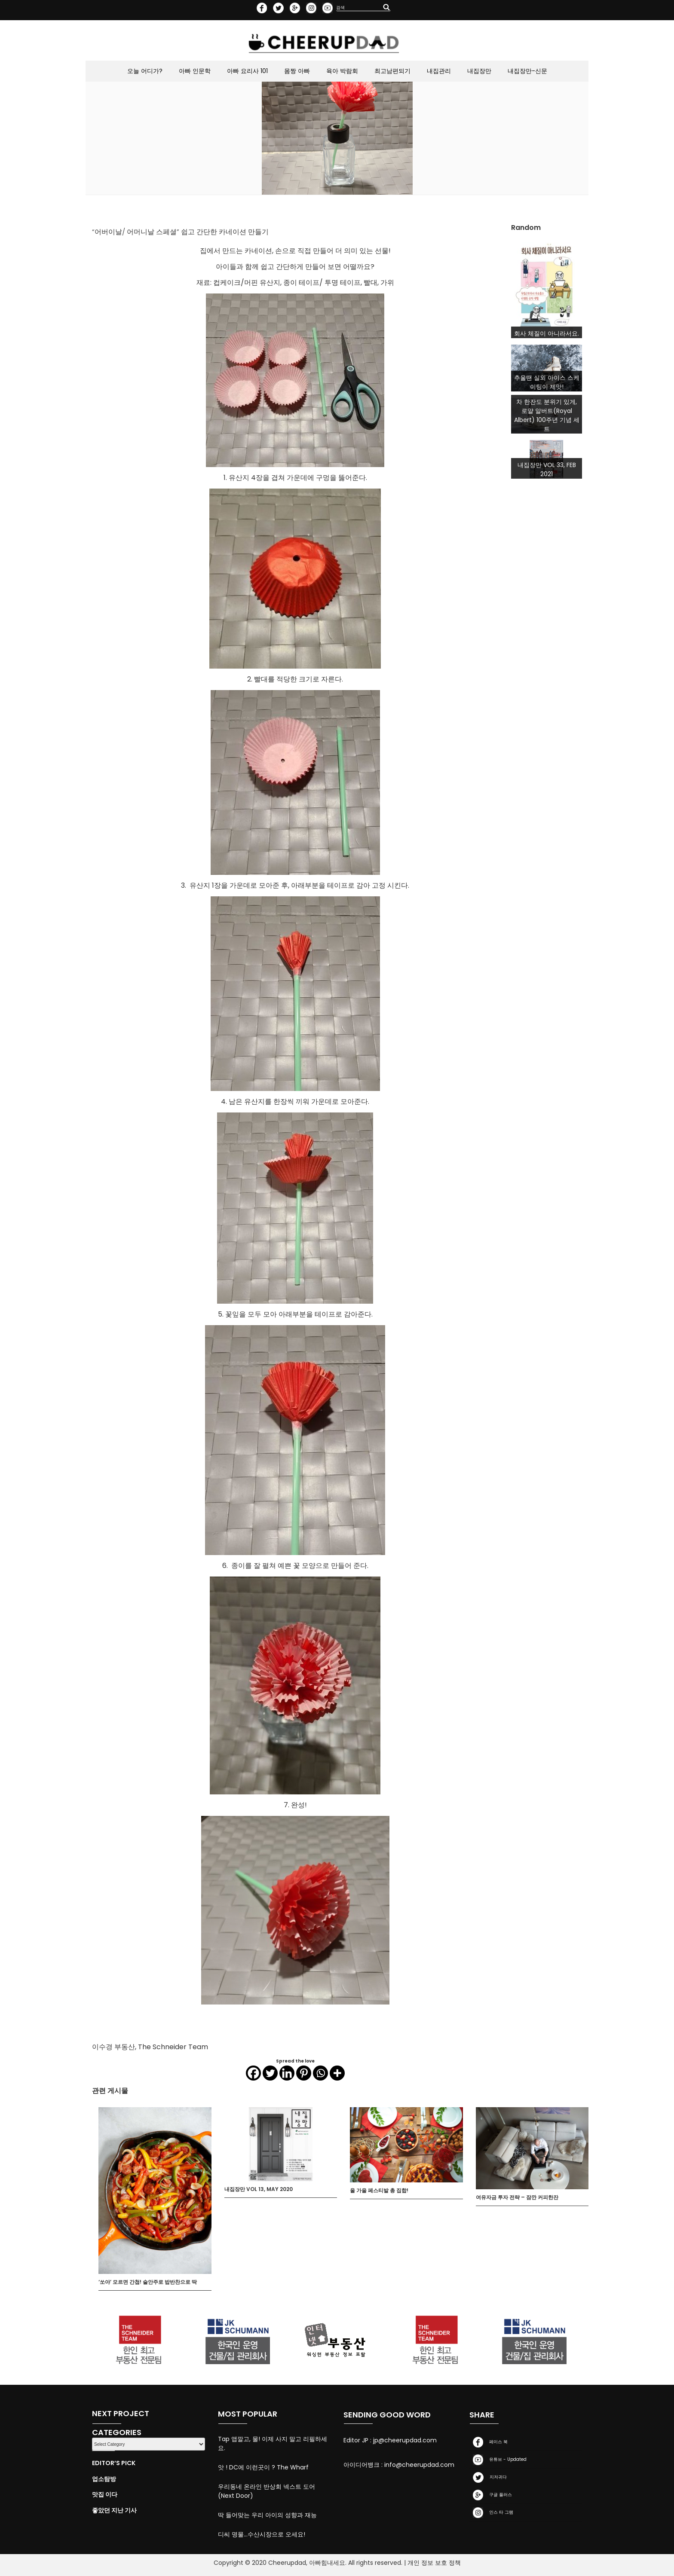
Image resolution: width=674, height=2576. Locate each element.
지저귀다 (488, 2477)
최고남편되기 (392, 71)
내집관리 (439, 71)
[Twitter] (270, 2073)
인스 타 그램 (491, 2512)
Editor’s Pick (113, 2463)
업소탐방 (104, 2479)
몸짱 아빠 (297, 71)
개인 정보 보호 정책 (434, 2562)
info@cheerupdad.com (419, 2464)
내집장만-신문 (527, 71)
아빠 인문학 (195, 71)
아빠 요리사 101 (247, 71)
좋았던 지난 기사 (114, 2510)
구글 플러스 (490, 2495)
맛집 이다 (104, 2494)
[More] (337, 2073)
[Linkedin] (286, 2073)
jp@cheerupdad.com (405, 2440)
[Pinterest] (303, 2073)
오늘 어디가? (144, 71)
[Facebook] (253, 2073)
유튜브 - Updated (498, 2460)
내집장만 (479, 71)
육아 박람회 (342, 71)
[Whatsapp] (320, 2073)
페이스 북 (488, 2442)
